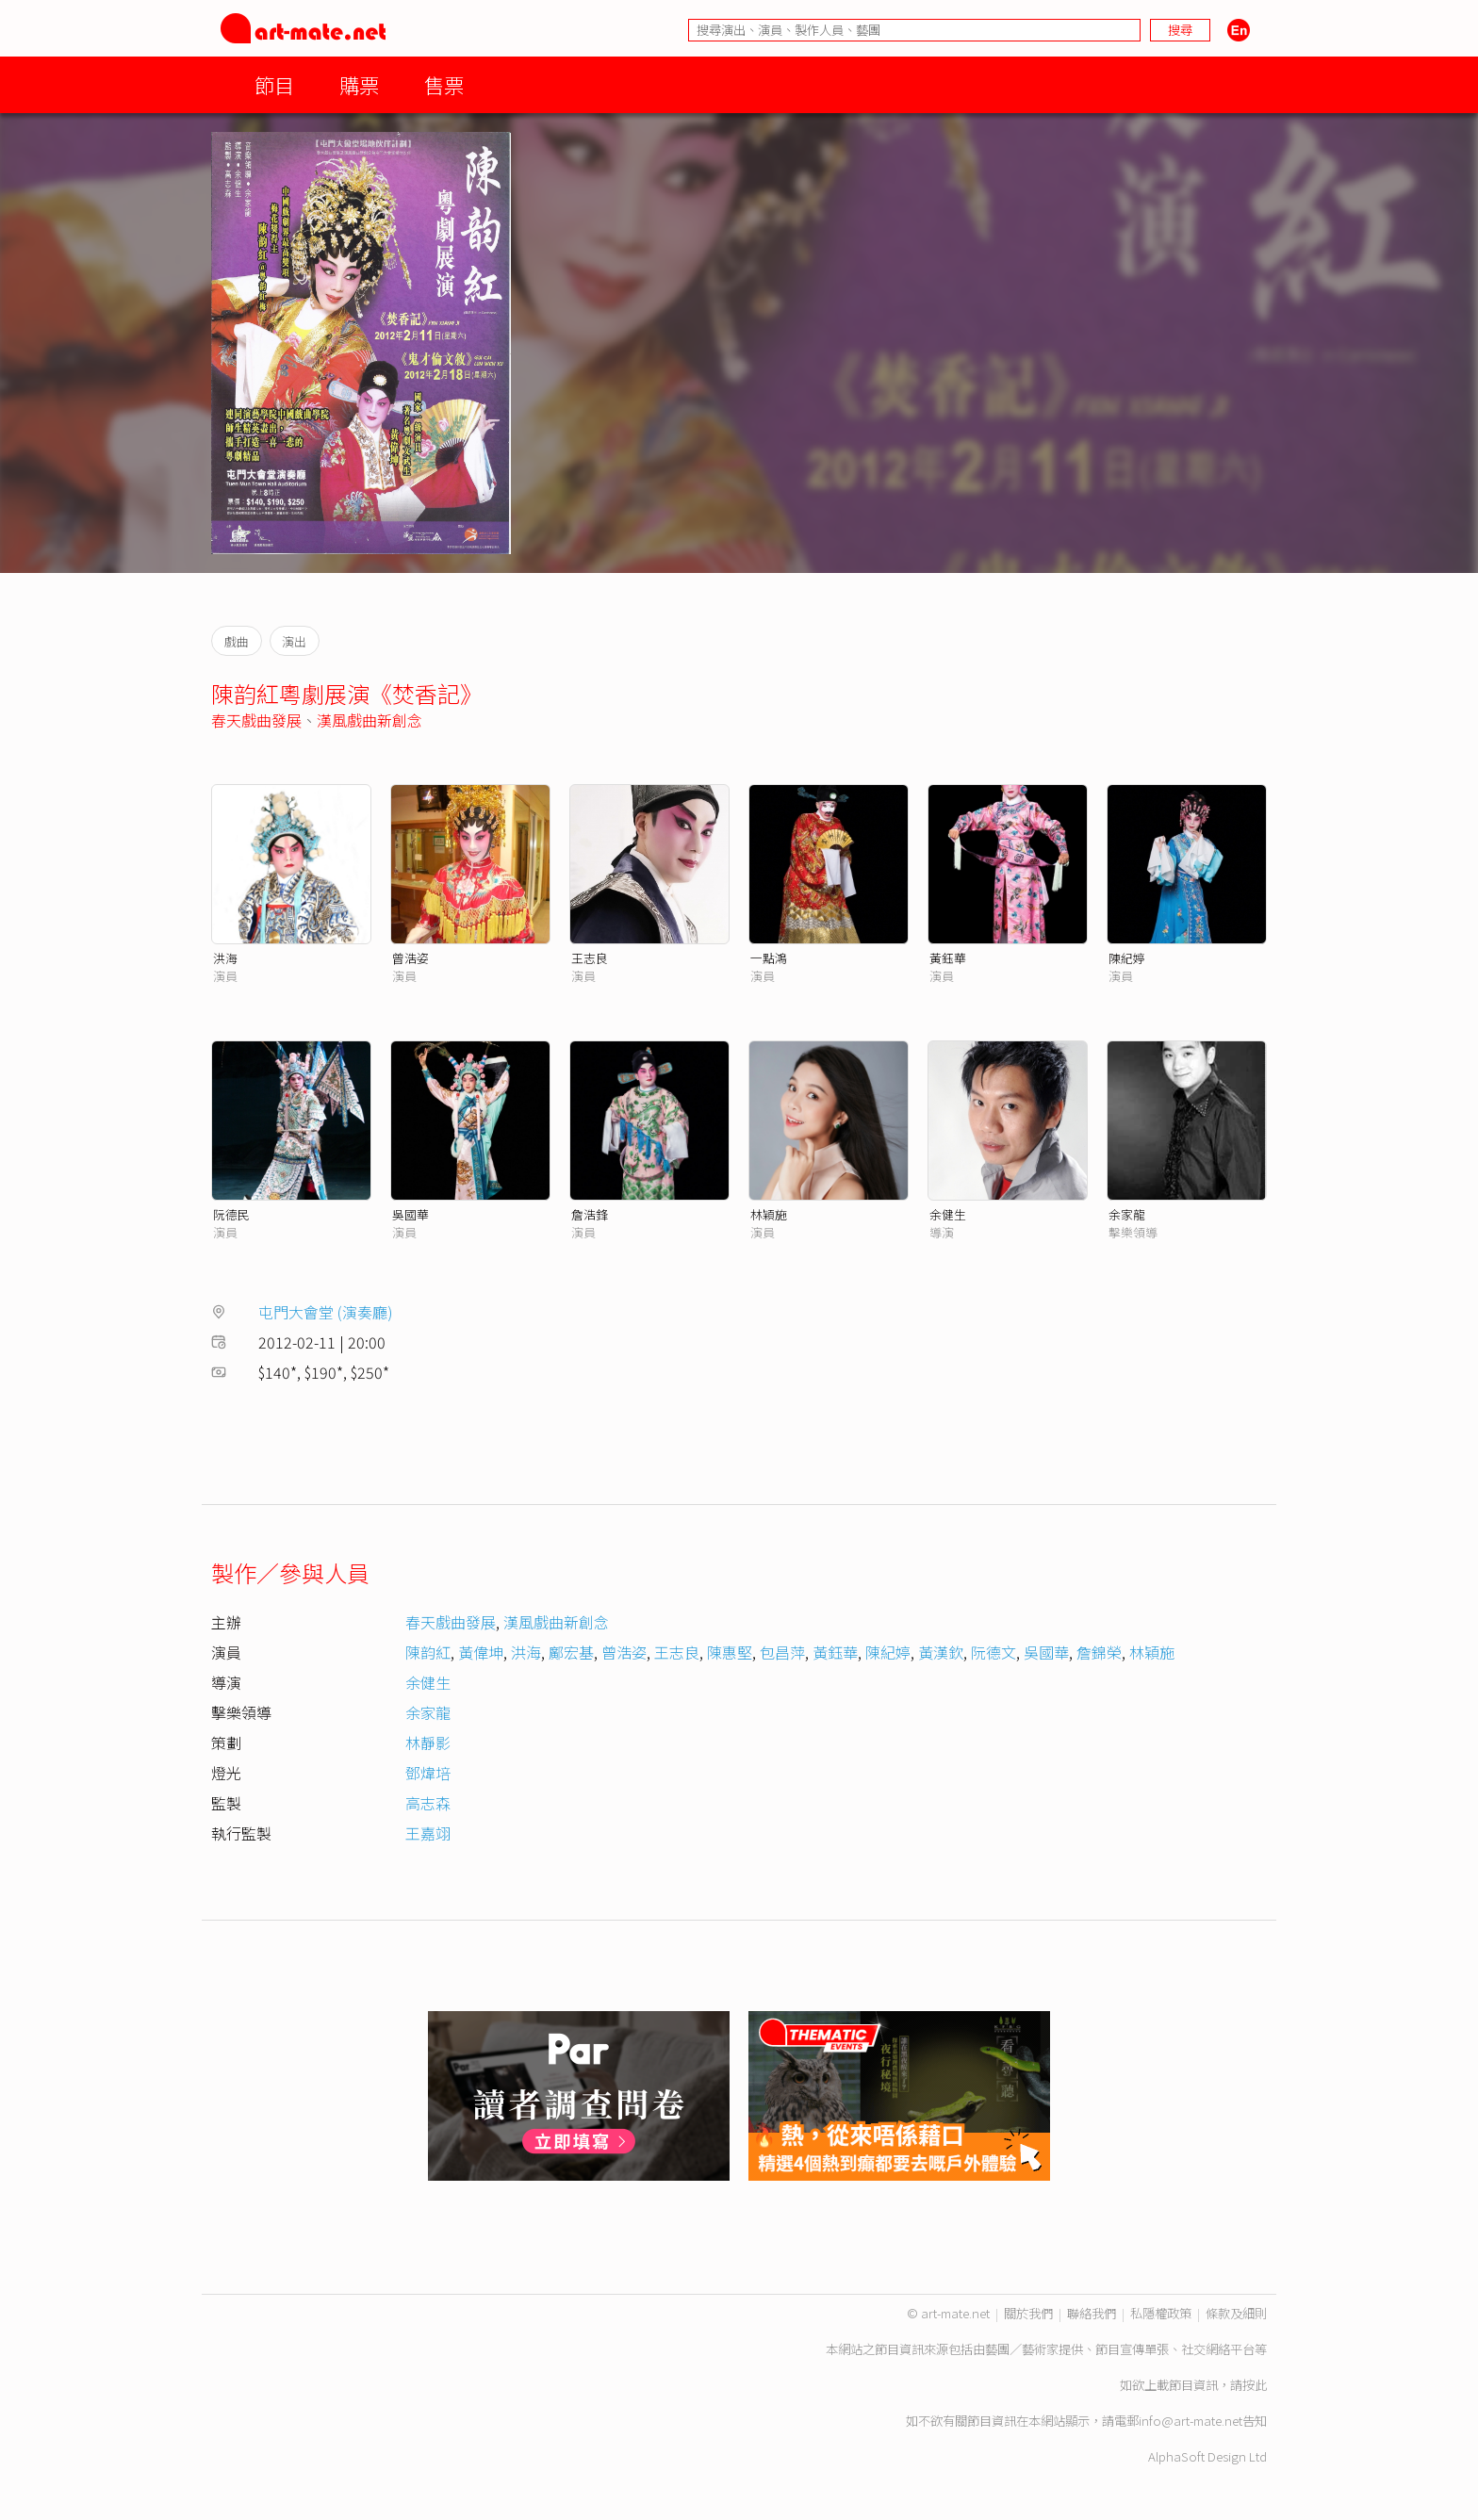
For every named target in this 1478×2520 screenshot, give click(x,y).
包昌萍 (782, 1652)
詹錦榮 (1099, 1652)
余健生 (947, 1214)
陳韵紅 (428, 1652)
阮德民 (231, 1214)
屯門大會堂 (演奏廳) (325, 1312)
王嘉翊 (428, 1833)
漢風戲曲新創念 (369, 720)
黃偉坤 (480, 1652)
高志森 (428, 1803)
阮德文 (993, 1652)
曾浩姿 (410, 958)
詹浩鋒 (589, 1214)
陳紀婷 (1126, 958)
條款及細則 (1236, 2313)
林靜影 (428, 1742)
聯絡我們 (1091, 2313)
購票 (359, 84)
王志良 (589, 958)
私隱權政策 (1160, 2313)
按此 (1254, 2385)
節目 (274, 84)
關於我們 (1028, 2313)
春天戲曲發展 (256, 720)
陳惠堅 (729, 1652)
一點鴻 (768, 958)
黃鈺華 (947, 958)
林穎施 (768, 1214)
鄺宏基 (571, 1652)
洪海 (225, 958)
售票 (444, 84)
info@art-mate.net (1190, 2421)
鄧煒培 (428, 1772)
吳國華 (410, 1214)
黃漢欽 (940, 1652)
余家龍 (1126, 1214)
